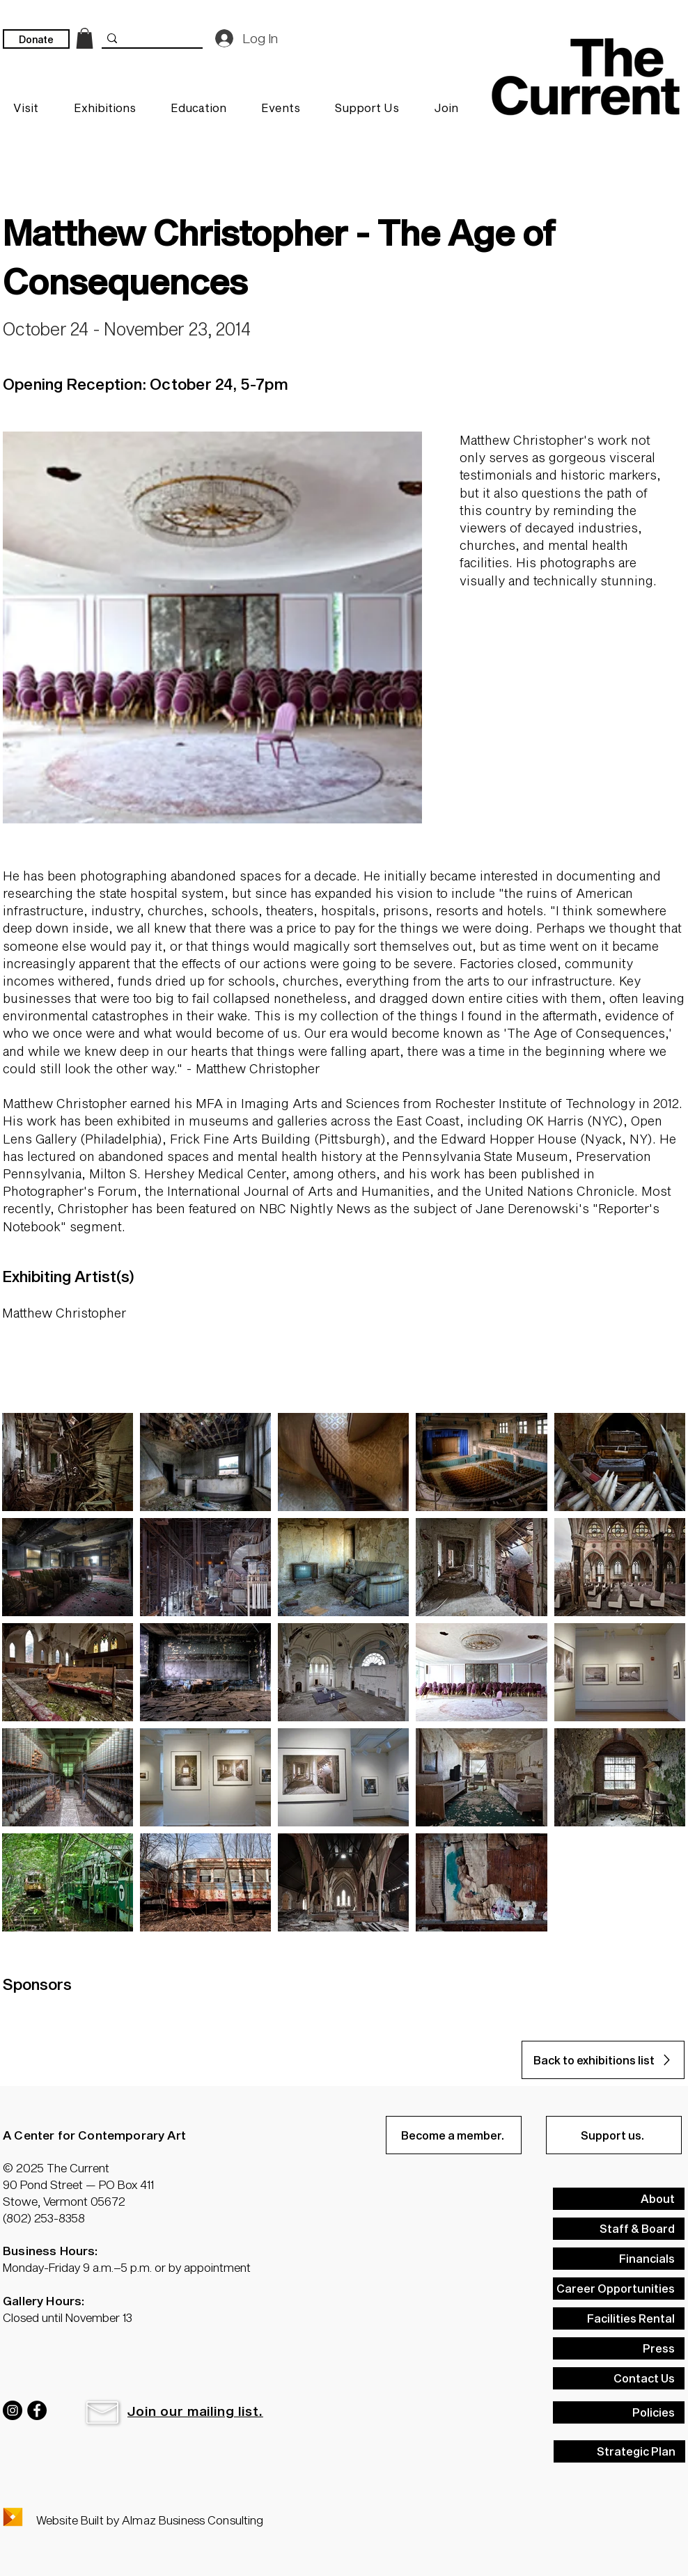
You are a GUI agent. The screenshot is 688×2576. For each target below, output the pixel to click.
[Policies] (619, 2412)
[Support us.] (614, 2135)
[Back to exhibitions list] (603, 2060)
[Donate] (36, 39)
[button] (102, 2412)
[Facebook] (37, 2410)
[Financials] (619, 2258)
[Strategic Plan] (619, 2451)
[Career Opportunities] (619, 2288)
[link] (84, 38)
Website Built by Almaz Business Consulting (149, 2520)
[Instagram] (12, 2410)
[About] (619, 2199)
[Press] (619, 2348)
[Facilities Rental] (619, 2318)
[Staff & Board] (619, 2229)
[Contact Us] (619, 2378)
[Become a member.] (454, 2135)
